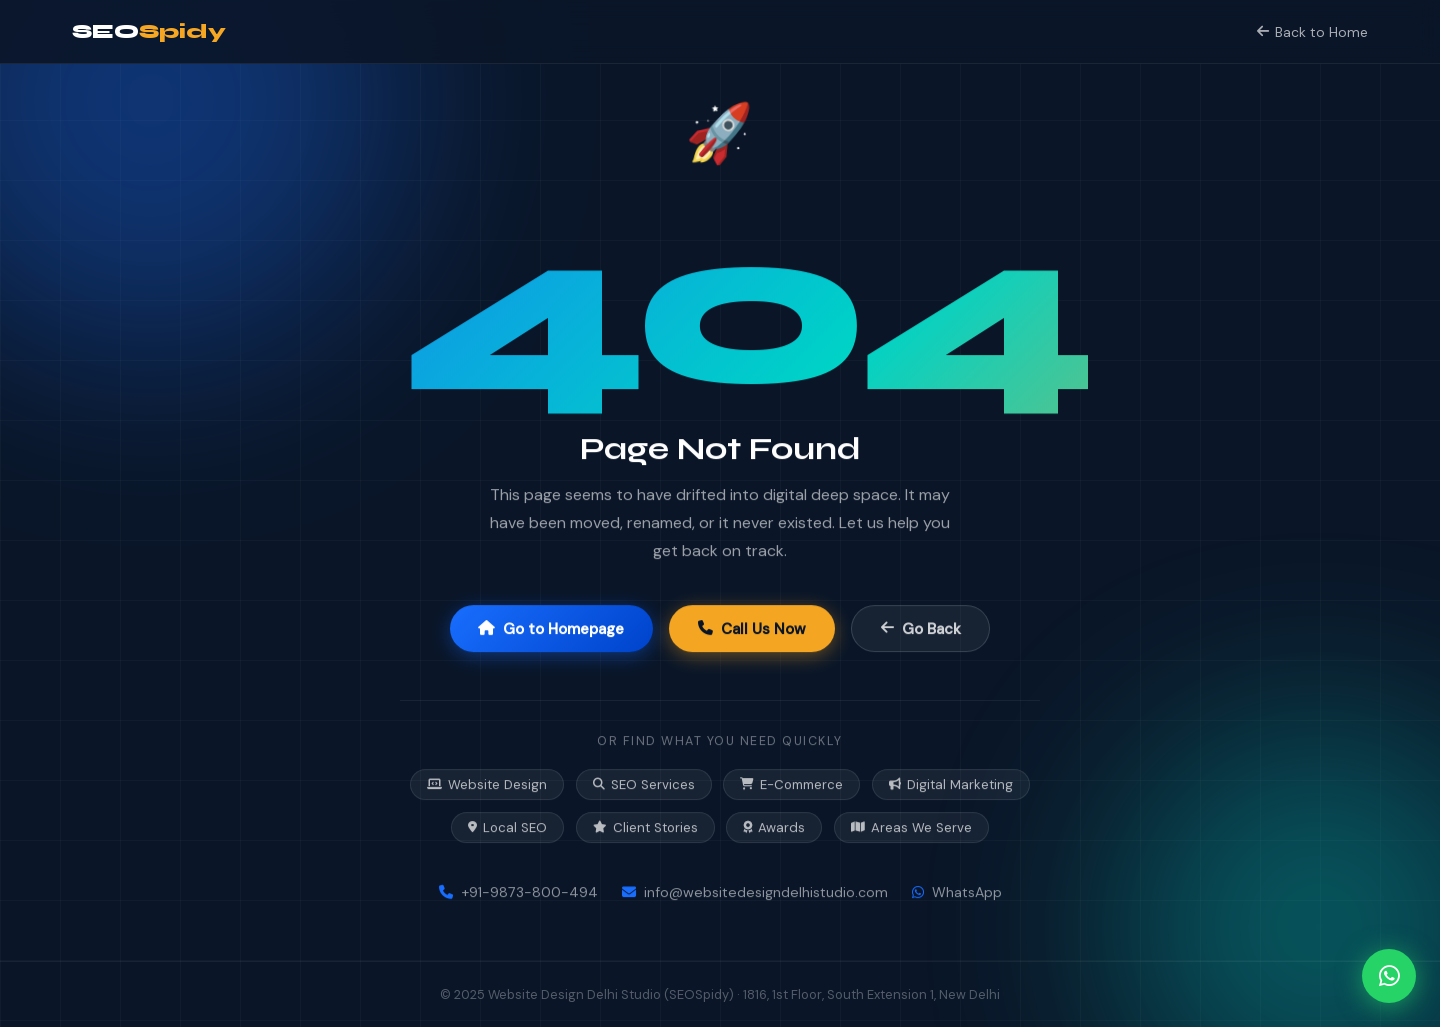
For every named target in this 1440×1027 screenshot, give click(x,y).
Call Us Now (752, 629)
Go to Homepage (551, 629)
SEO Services (644, 785)
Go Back (921, 629)
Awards (774, 828)
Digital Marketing (951, 785)
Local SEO (507, 828)
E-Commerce (791, 785)
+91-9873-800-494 (518, 893)
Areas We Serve (911, 828)
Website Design (487, 785)
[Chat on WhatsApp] (1389, 976)
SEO (149, 31)
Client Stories (645, 828)
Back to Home (1312, 32)
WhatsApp (957, 893)
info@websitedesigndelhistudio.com (755, 893)
